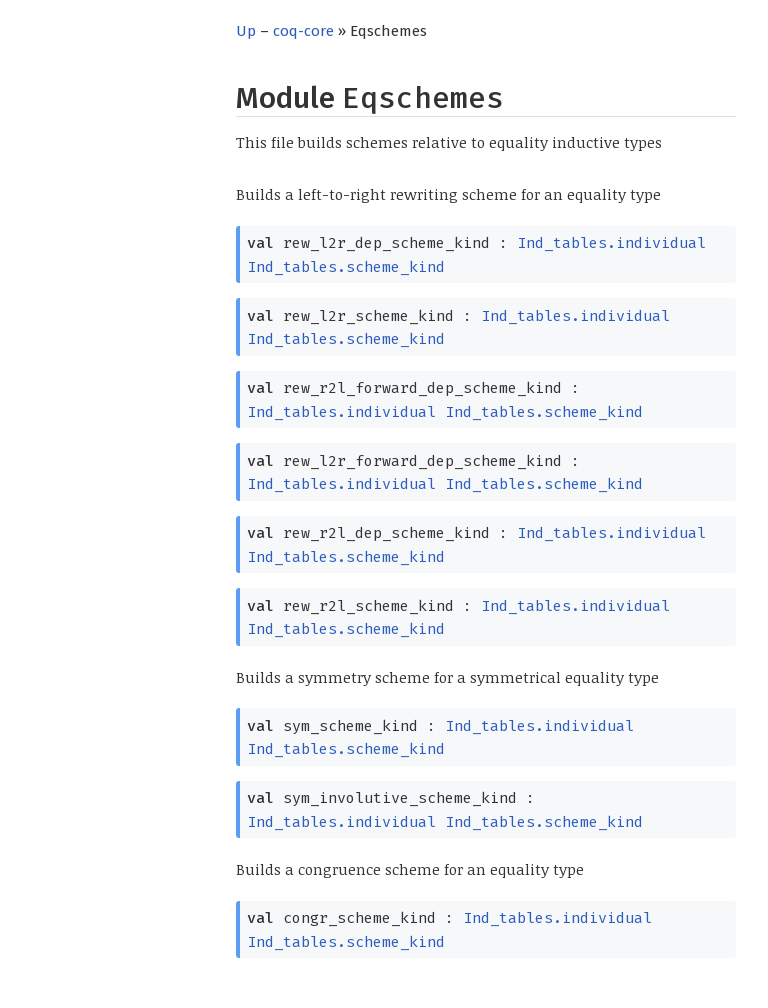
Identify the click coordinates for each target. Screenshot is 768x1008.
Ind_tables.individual (611, 243)
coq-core (303, 31)
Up (246, 31)
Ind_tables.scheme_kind (346, 267)
